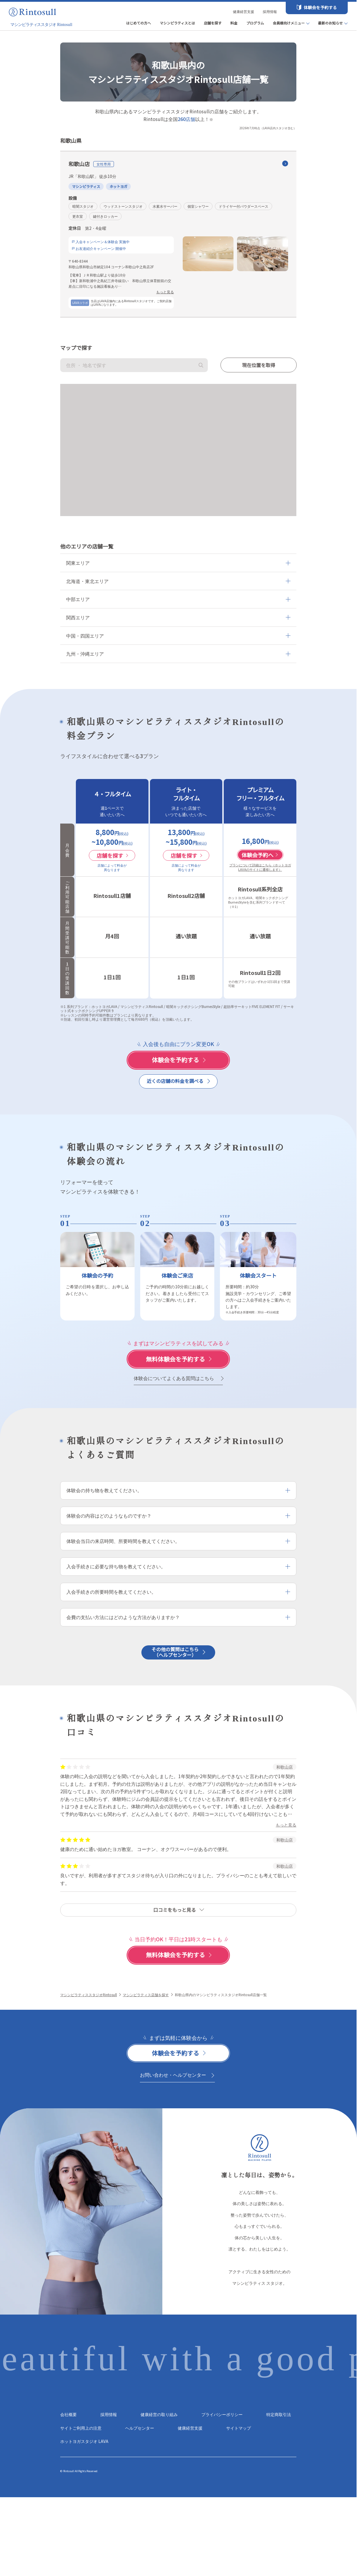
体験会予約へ (259, 855)
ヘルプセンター (139, 2428)
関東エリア (78, 562)
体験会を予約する (320, 7)
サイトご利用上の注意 (81, 2428)
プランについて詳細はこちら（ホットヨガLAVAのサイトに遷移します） (260, 867)
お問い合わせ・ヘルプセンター (173, 2074)
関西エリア (78, 617)
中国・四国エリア (85, 635)
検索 (200, 365)
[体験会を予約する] (178, 1060)
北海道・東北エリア (87, 581)
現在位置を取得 (258, 365)
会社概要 (68, 2414)
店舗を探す (112, 855)
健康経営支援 (243, 11)
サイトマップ (238, 2428)
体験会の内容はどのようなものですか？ (108, 1515)
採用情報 (270, 11)
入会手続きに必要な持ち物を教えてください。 (116, 1566)
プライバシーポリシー (222, 2414)
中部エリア (78, 599)
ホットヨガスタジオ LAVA (84, 2441)
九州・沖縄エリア (85, 653)
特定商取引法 (278, 2414)
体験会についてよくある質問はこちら (174, 1378)
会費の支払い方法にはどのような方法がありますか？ (123, 1617)
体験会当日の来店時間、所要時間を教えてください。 (123, 1540)
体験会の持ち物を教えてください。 (104, 1490)
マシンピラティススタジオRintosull (88, 1994)
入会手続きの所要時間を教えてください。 (111, 1591)
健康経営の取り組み (159, 2414)
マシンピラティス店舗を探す (146, 1994)
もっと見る (165, 292)
